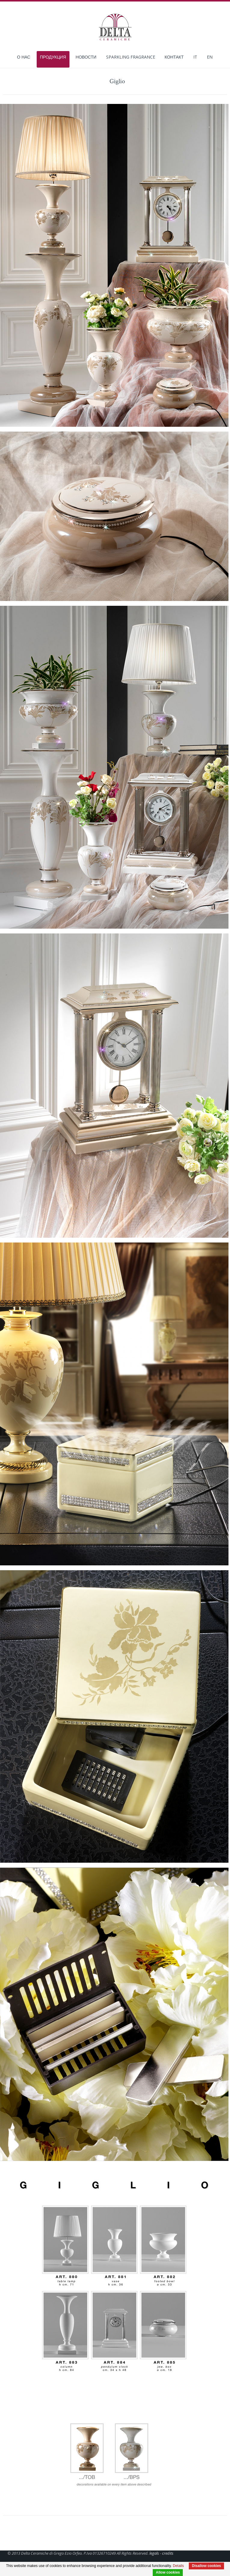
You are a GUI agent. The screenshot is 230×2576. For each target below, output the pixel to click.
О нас (23, 58)
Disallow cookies (206, 2566)
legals (154, 2553)
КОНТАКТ (174, 58)
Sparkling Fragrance (130, 58)
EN (210, 58)
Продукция (53, 57)
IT (195, 58)
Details (178, 2566)
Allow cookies (168, 2572)
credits (167, 2553)
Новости (86, 58)
